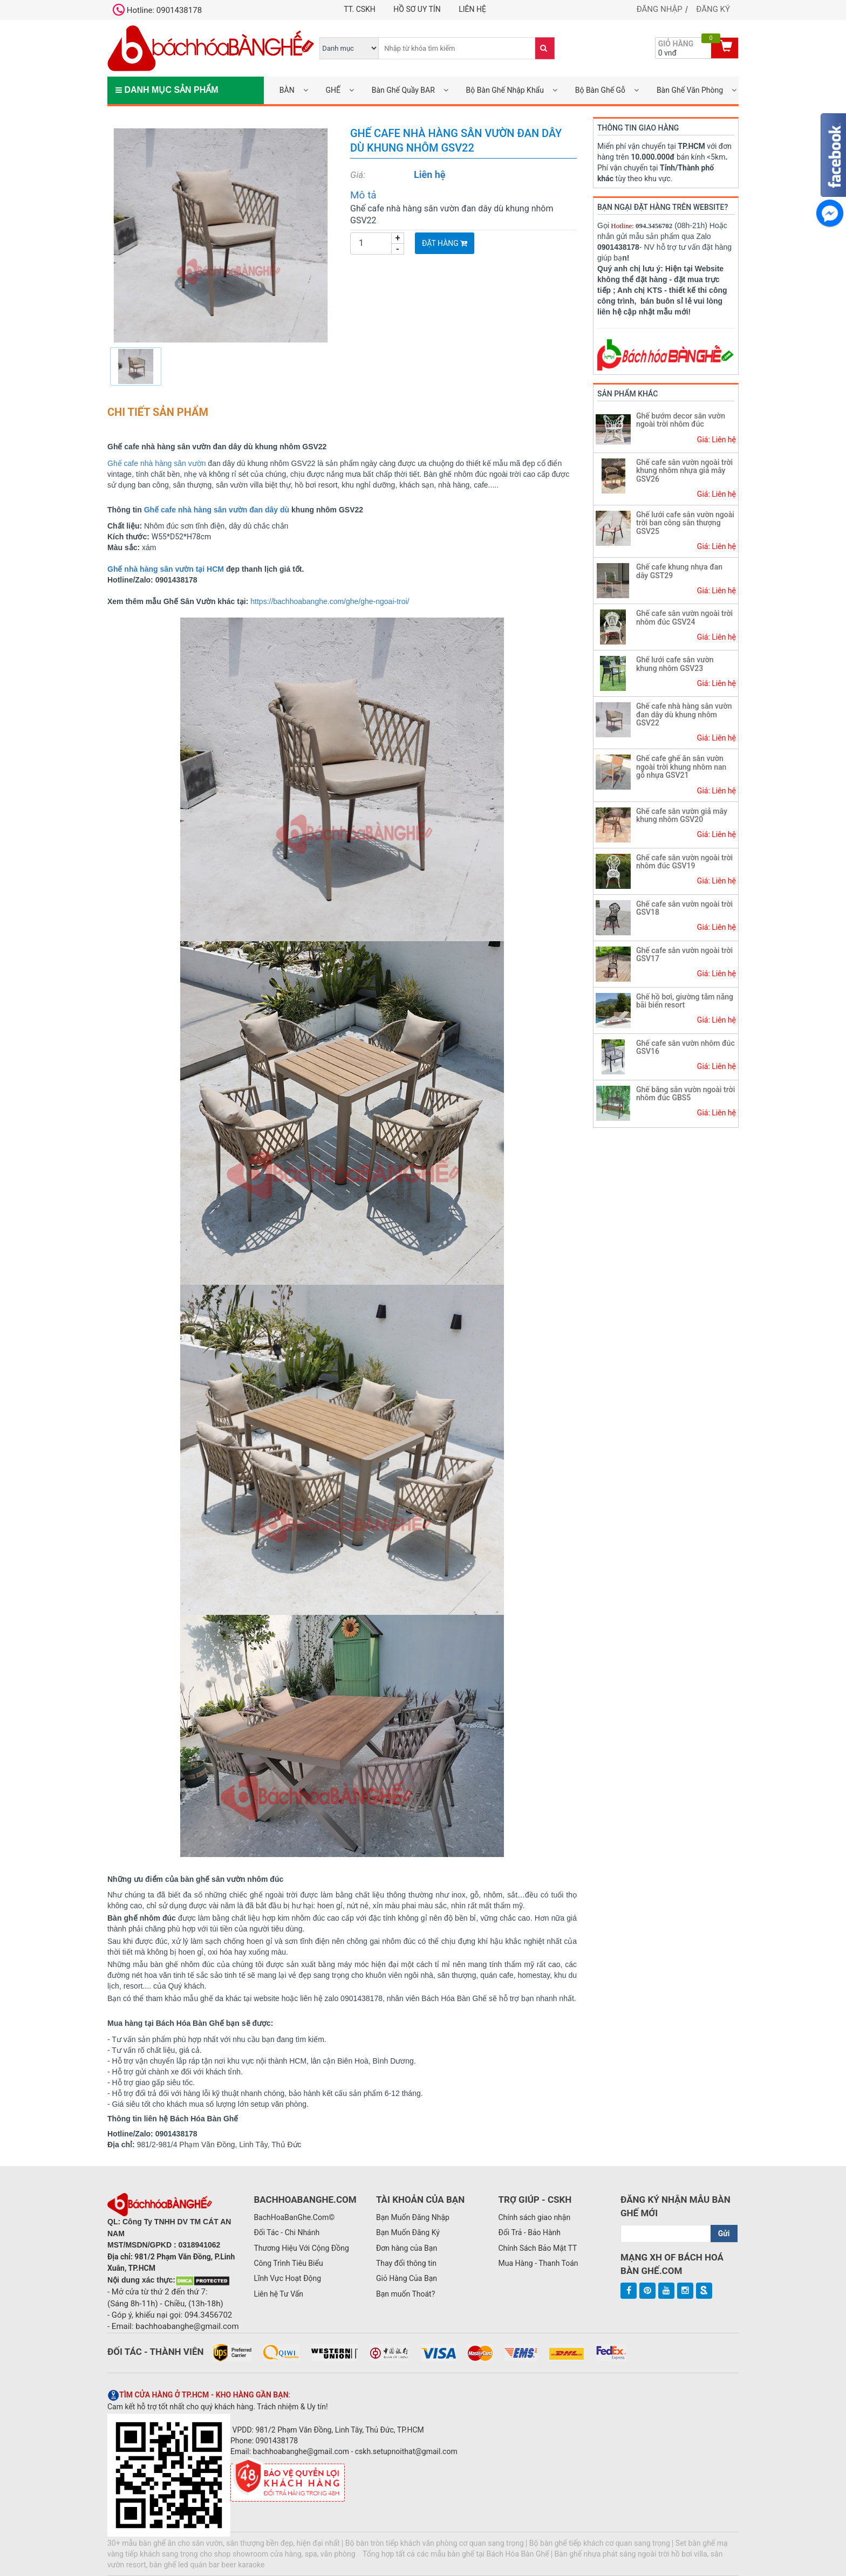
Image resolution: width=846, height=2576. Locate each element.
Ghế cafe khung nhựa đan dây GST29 (679, 571)
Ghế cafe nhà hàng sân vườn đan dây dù (217, 509)
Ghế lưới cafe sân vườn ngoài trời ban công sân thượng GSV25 (685, 523)
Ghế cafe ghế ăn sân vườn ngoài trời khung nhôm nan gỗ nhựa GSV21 (681, 766)
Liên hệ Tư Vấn (278, 2294)
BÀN (287, 90)
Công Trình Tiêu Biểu (288, 2263)
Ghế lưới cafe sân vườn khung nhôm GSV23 (675, 663)
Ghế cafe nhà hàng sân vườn (156, 463)
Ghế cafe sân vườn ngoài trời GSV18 (684, 908)
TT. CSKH (360, 9)
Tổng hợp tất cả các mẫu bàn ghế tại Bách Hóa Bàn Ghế (456, 2554)
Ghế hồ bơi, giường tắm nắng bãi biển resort (684, 1000)
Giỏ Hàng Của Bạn (406, 2278)
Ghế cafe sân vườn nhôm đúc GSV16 (685, 1047)
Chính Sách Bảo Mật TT (537, 2248)
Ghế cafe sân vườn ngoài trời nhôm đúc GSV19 (684, 861)
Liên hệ (472, 9)
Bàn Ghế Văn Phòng (690, 90)
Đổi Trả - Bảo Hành (529, 2232)
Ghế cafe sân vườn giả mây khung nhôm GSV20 (681, 815)
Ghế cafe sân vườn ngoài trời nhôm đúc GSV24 (684, 617)
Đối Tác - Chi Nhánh (286, 2232)
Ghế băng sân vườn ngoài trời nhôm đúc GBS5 (685, 1093)
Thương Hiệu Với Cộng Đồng (301, 2248)
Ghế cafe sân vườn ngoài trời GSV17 (684, 954)
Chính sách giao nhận (534, 2217)
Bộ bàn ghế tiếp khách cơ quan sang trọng (599, 2543)
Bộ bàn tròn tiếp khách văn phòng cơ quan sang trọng (434, 2543)
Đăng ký (713, 9)
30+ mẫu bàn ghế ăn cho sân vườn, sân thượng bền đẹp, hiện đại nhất (223, 2543)
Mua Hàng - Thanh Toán (538, 2263)
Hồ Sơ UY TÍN (416, 9)
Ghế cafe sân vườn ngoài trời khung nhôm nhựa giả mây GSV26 (684, 470)
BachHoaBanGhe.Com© (294, 2217)
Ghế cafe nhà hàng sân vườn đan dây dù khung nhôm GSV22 (684, 714)
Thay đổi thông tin (406, 2263)
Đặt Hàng (444, 243)
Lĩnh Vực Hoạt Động (287, 2278)
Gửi (724, 2233)
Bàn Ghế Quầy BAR (403, 90)
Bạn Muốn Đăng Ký (408, 2232)
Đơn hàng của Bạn (406, 2248)
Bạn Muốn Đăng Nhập (412, 2217)
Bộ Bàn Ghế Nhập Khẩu (505, 90)
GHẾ (332, 90)
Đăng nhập (660, 9)
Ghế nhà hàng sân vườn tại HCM (165, 569)
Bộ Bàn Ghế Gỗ (600, 90)
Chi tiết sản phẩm (157, 412)
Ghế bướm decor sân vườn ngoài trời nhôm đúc (680, 420)
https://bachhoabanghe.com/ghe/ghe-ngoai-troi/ (329, 601)
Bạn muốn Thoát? (405, 2294)
